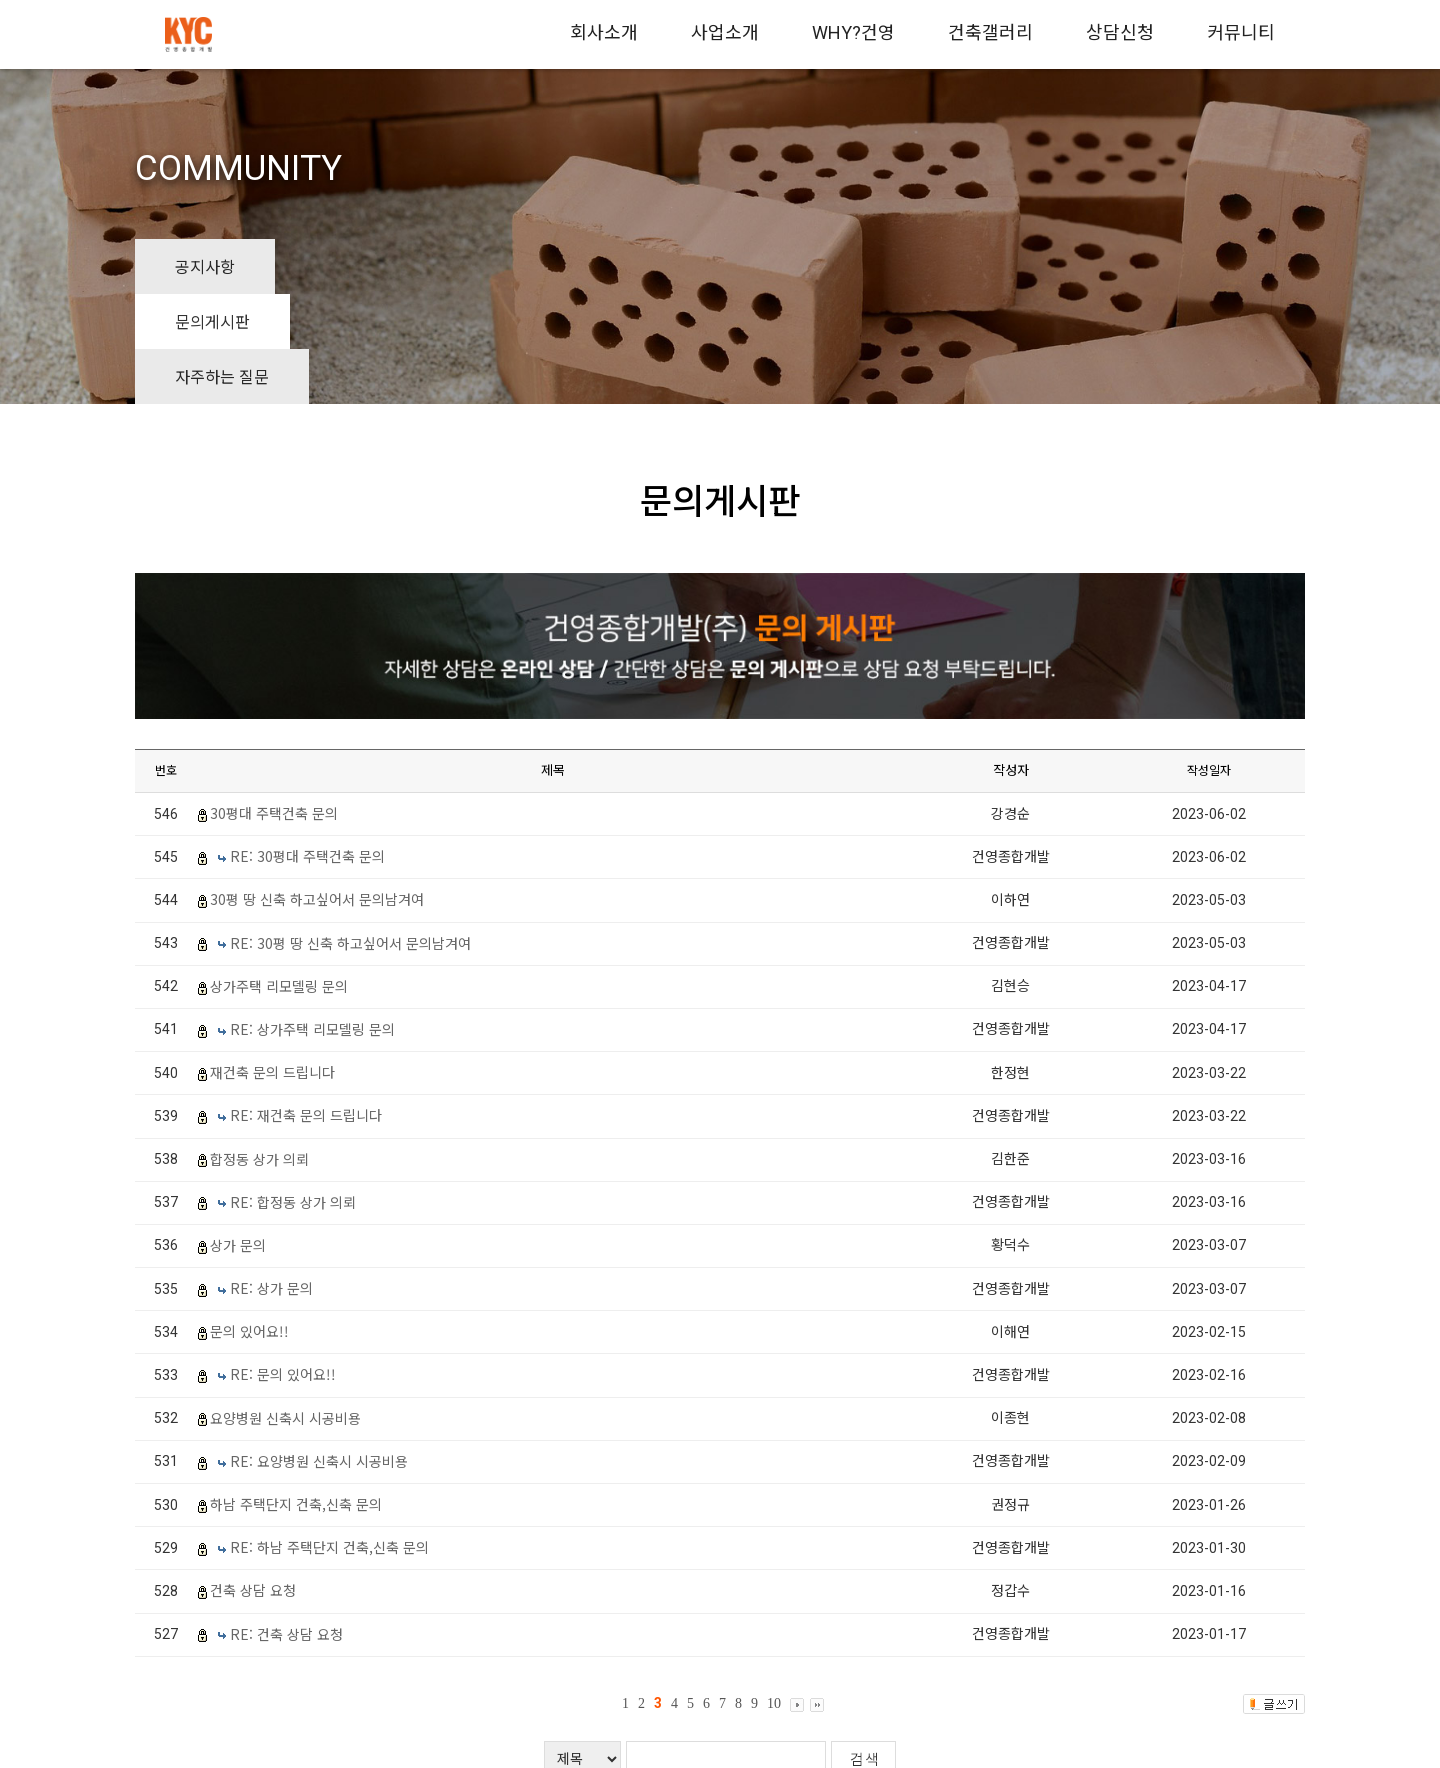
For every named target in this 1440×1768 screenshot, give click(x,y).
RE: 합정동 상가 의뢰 (293, 1091)
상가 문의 (238, 1135)
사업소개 (725, 32)
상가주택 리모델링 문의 (279, 875)
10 (774, 1593)
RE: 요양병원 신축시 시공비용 (319, 1350)
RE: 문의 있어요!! (283, 1264)
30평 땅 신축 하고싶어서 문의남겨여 (317, 789)
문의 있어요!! (249, 1221)
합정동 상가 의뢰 (259, 1048)
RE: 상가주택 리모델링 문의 (312, 919)
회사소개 (604, 32)
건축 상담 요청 (253, 1480)
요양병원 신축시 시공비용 (285, 1307)
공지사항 (205, 266)
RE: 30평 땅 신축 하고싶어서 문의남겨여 (350, 832)
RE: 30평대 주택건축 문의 (307, 746)
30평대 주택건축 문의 (274, 703)
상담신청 (1120, 32)
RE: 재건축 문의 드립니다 (306, 1005)
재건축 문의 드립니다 (272, 962)
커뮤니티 (1241, 32)
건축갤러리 (990, 32)
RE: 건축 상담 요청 (286, 1523)
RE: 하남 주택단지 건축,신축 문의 (329, 1437)
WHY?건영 (853, 32)
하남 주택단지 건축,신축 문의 (296, 1394)
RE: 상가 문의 (271, 1178)
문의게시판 (352, 266)
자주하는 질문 (517, 266)
